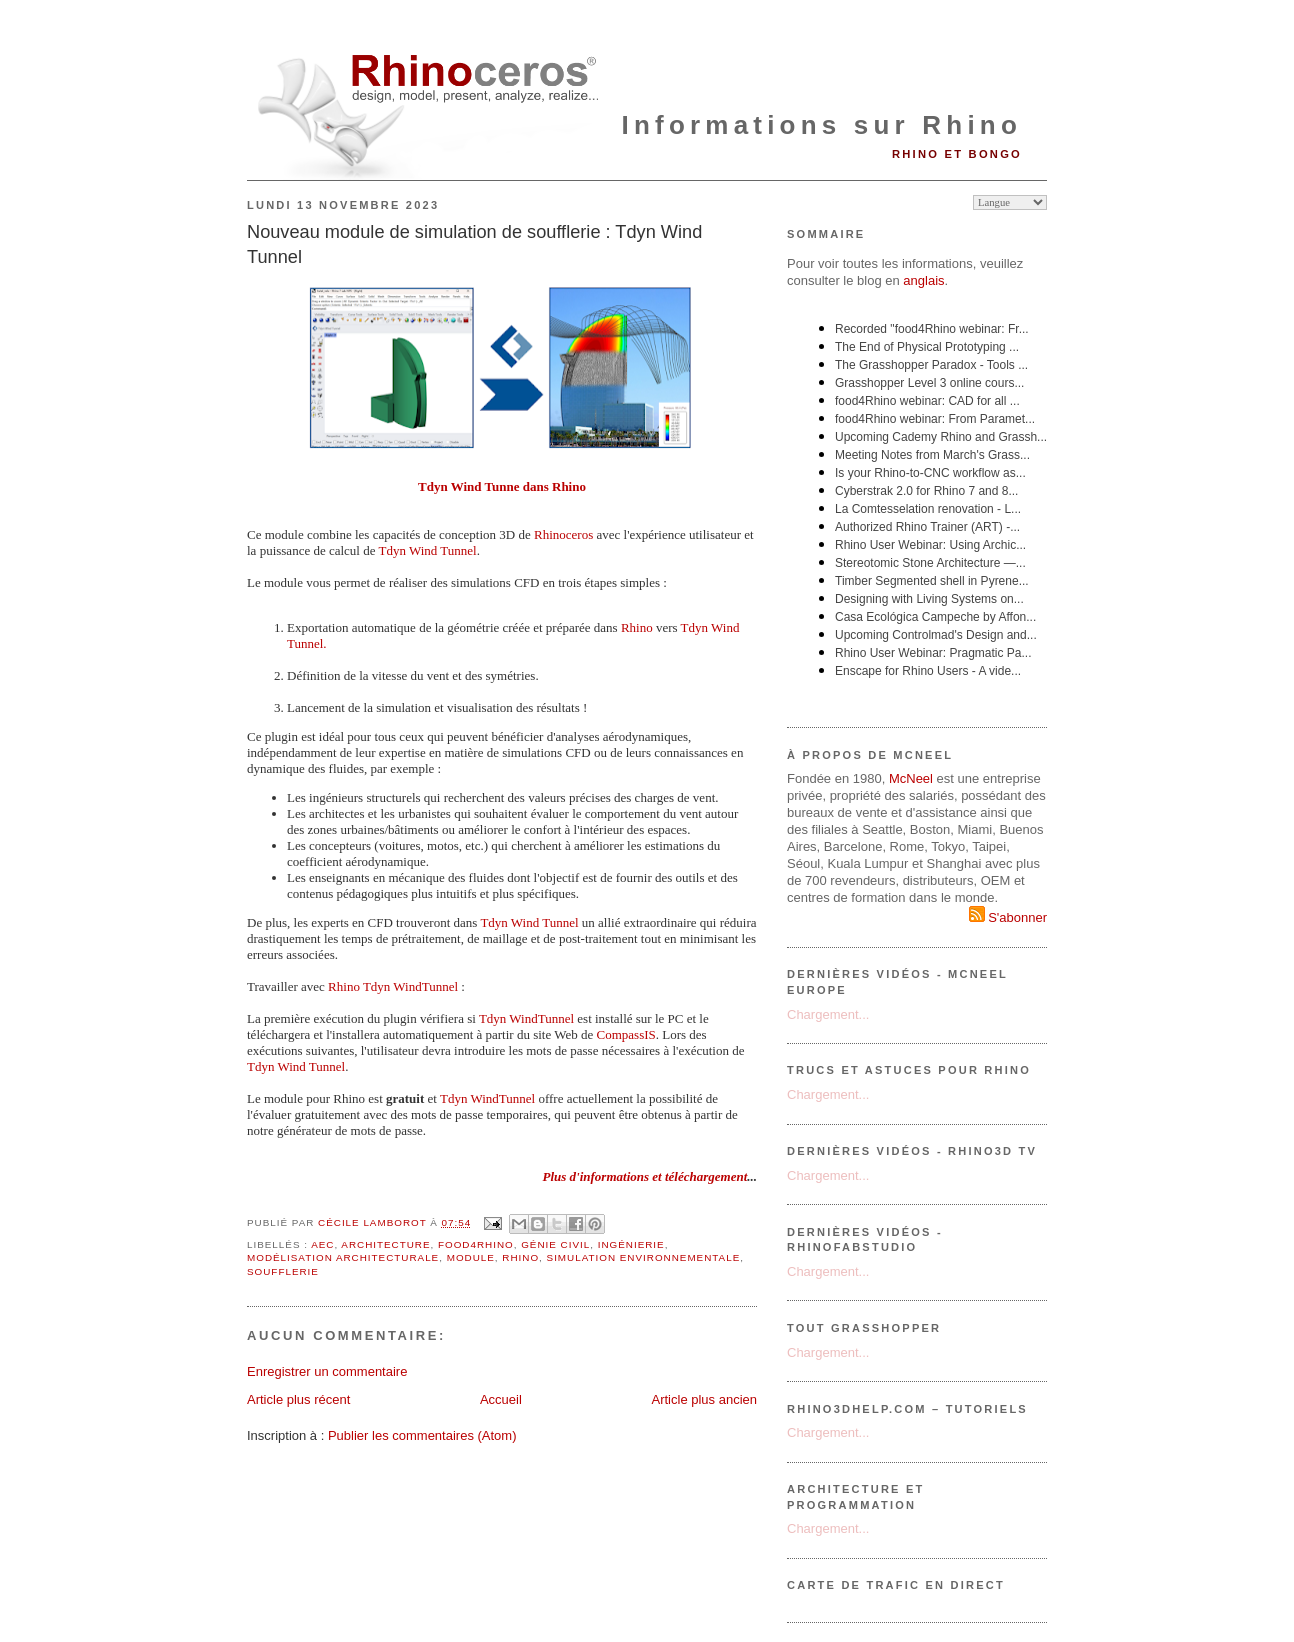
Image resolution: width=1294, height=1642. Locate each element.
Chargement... (828, 1014)
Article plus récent (298, 1399)
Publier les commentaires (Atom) (422, 1435)
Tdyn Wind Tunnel (529, 922)
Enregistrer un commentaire (327, 1371)
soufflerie (283, 1271)
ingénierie (631, 1244)
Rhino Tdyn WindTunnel (393, 986)
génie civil (555, 1244)
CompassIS (626, 1034)
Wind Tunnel (443, 550)
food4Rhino (476, 1244)
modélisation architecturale (343, 1257)
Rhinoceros (563, 534)
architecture (385, 1244)
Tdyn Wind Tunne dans (485, 486)
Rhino (569, 486)
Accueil (501, 1399)
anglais (923, 280)
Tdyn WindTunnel (526, 1018)
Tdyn (394, 550)
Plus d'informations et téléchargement (644, 1176)
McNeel (911, 778)
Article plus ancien (705, 1399)
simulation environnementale (644, 1257)
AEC (322, 1244)
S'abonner (1008, 917)
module (471, 1257)
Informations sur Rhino (822, 125)
